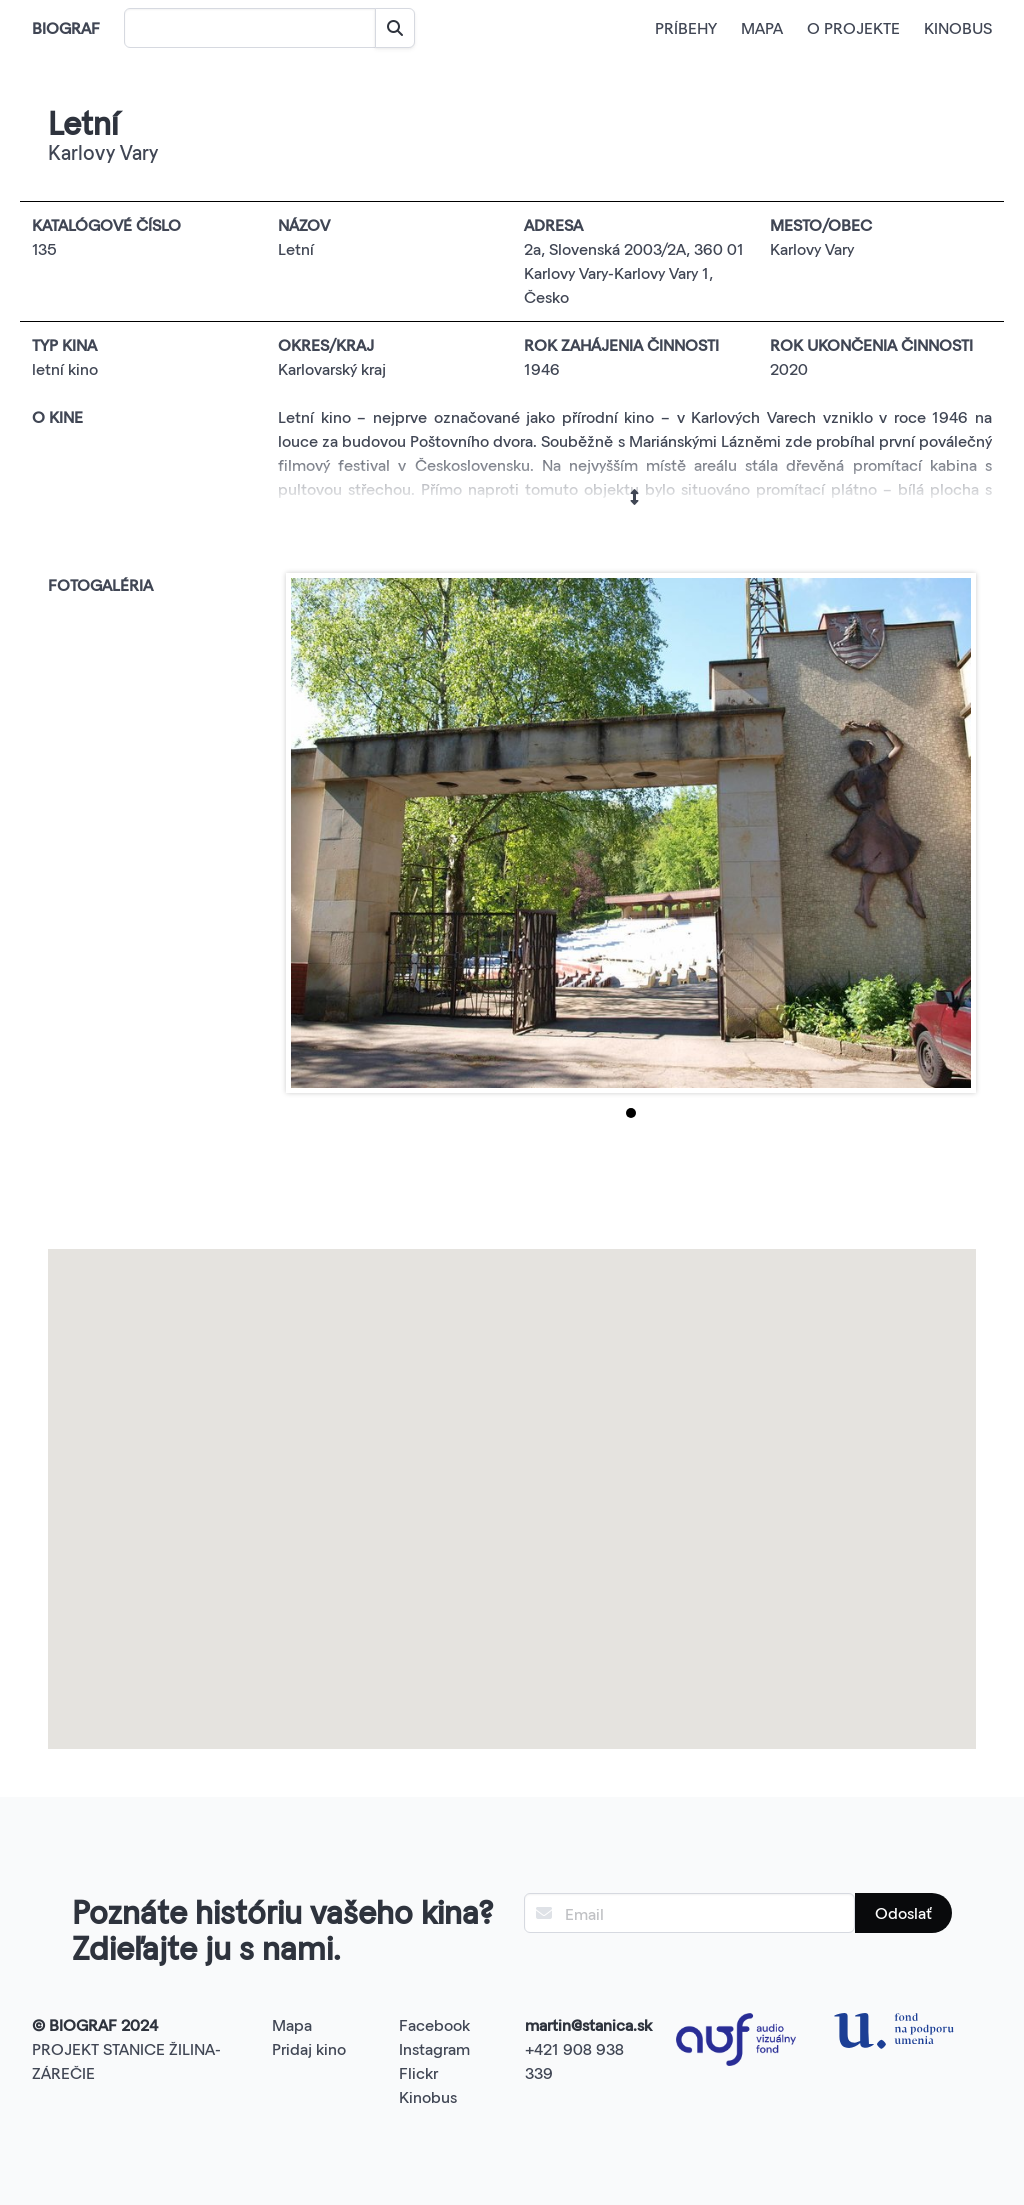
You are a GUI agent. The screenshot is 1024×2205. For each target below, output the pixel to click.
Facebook (434, 2024)
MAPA (762, 27)
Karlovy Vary (812, 248)
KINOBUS (958, 27)
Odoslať (903, 1912)
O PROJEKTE (853, 27)
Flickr (418, 2072)
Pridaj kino (309, 2048)
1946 (542, 368)
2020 (789, 368)
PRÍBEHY (686, 27)
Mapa (292, 2024)
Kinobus (428, 2096)
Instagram (434, 2048)
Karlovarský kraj (332, 368)
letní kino (65, 368)
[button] (512, 1480)
